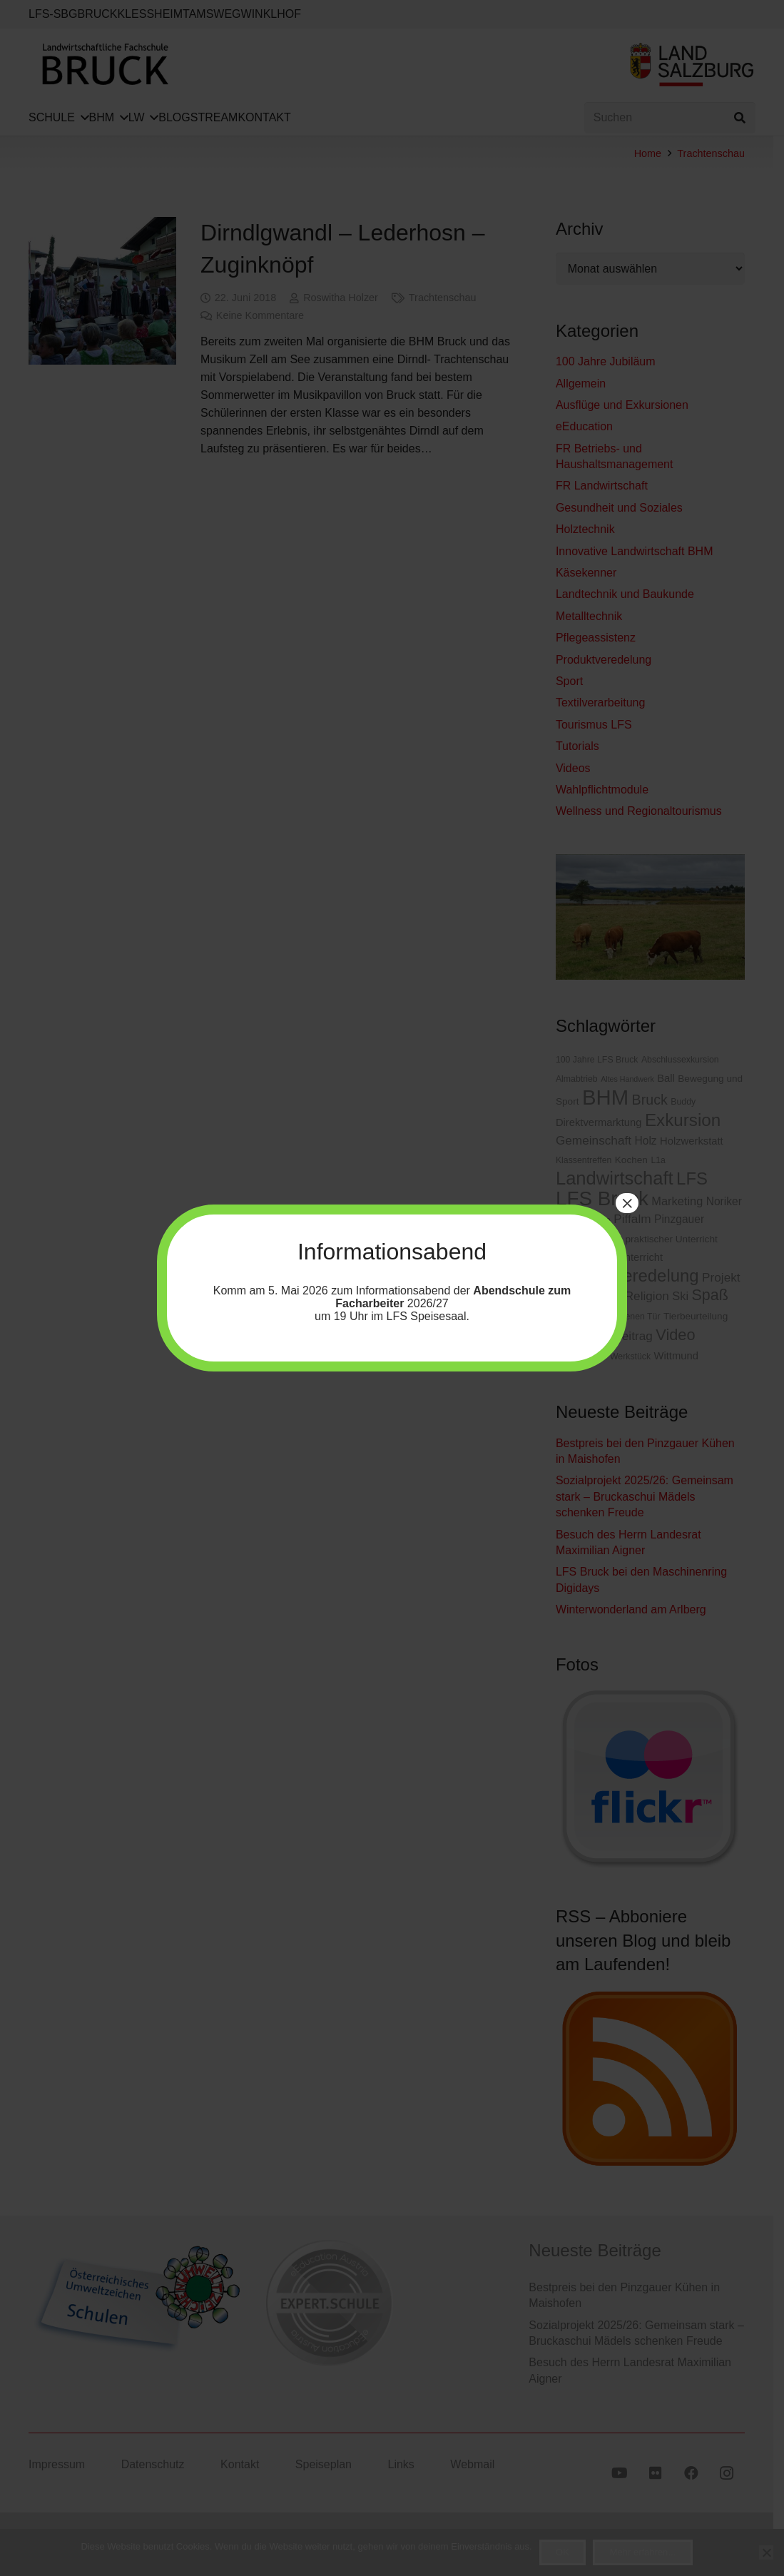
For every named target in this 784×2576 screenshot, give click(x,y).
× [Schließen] (627, 1203)
